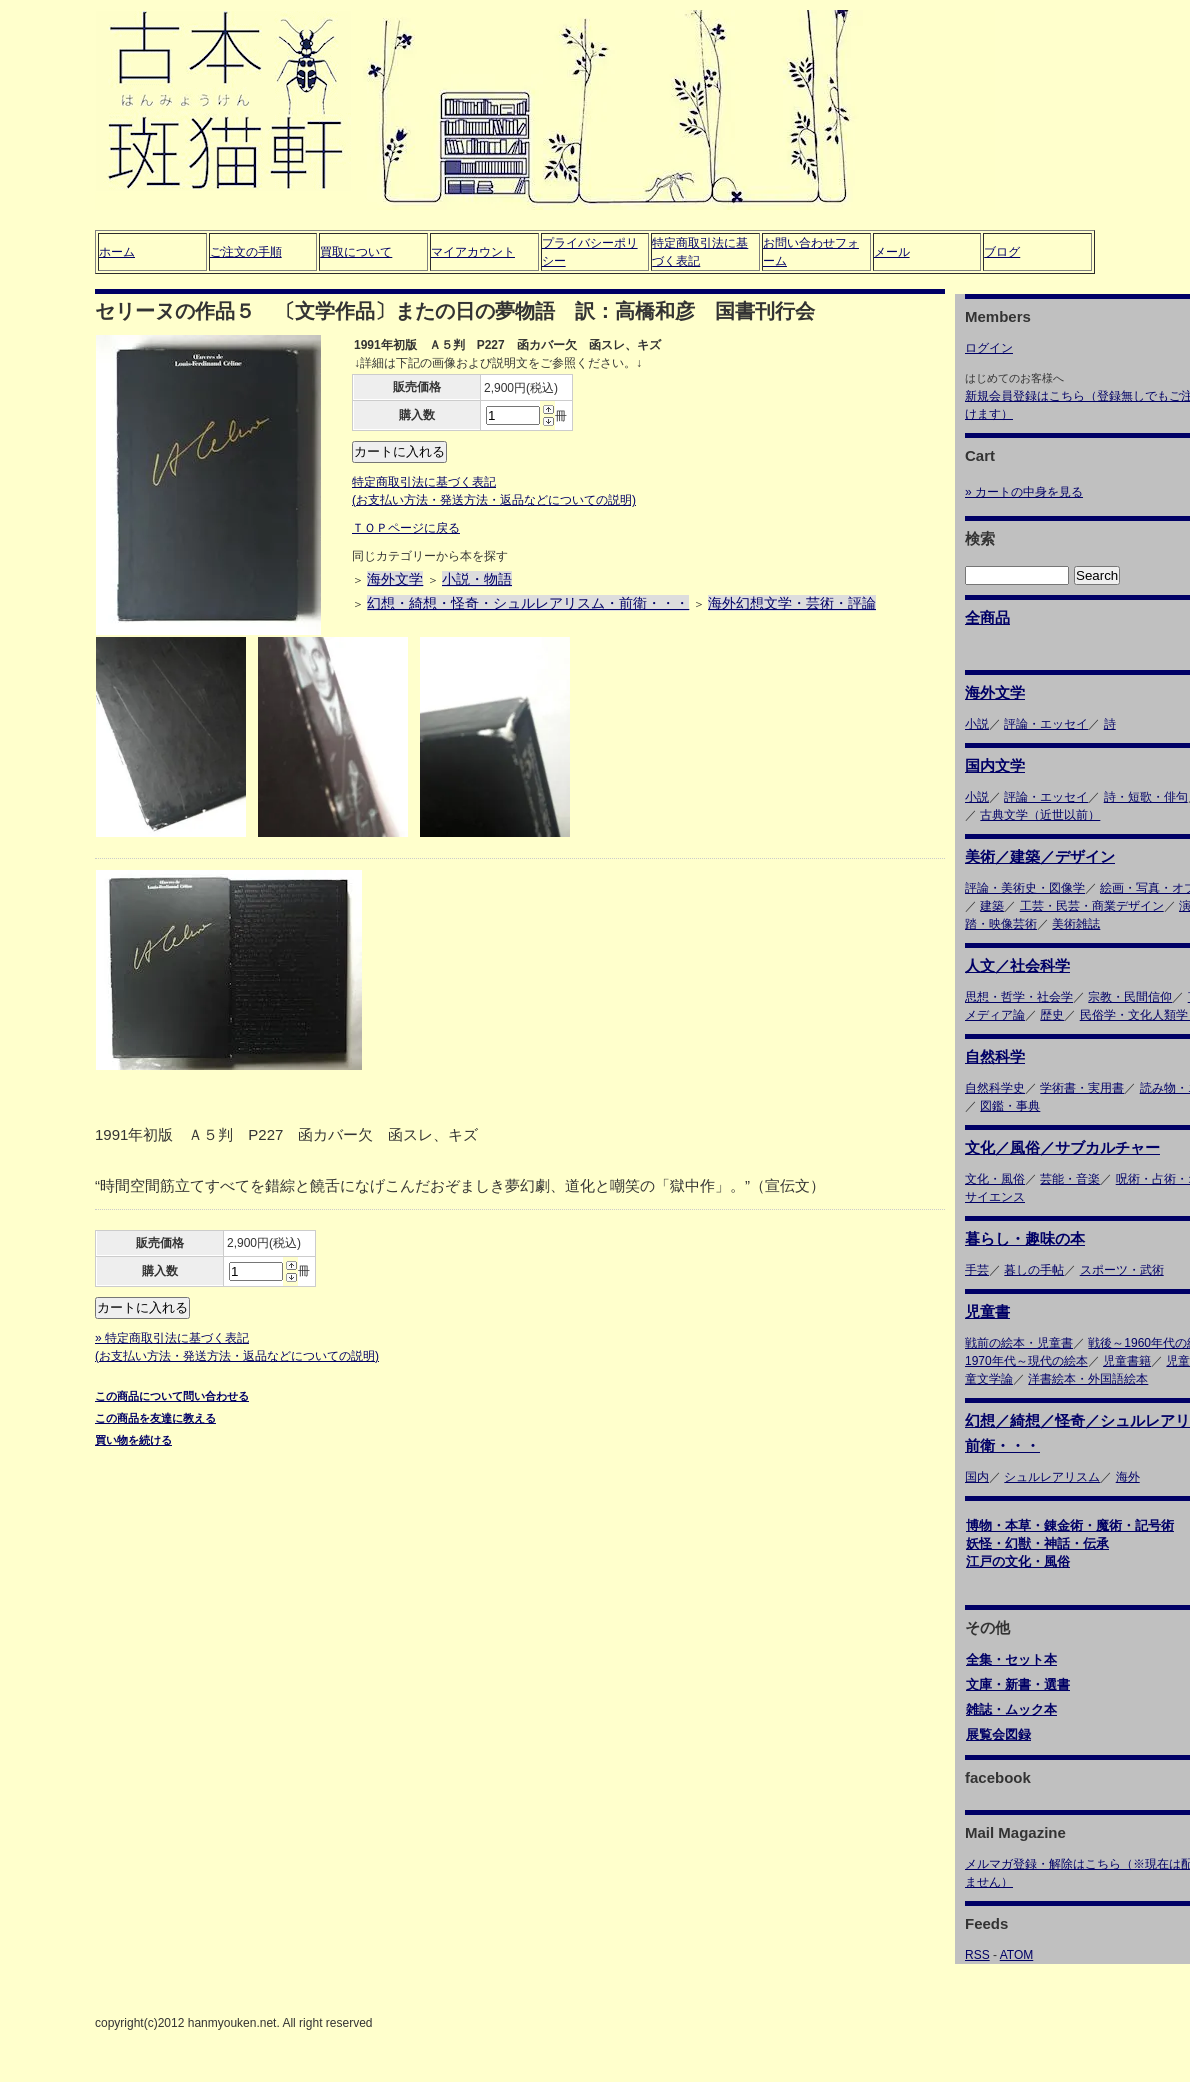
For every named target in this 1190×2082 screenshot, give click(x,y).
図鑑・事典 (1010, 1106)
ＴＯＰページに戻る (406, 528)
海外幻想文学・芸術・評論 (792, 603)
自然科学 (995, 1056)
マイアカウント (473, 252)
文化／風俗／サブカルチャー (1062, 1147)
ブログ (1002, 252)
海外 (1128, 1477)
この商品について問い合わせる (172, 1396)
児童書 (987, 1311)
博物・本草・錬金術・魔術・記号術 (1070, 1525)
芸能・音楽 (1070, 1179)
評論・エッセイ (1046, 724)
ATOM (1017, 1955)
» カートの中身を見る (1024, 492)
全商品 (987, 617)
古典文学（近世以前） (1040, 815)
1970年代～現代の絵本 (1026, 1361)
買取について (356, 252)
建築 (992, 906)
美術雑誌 (1076, 924)
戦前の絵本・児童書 (1019, 1343)
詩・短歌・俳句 (1146, 797)
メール (892, 252)
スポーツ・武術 (1122, 1270)
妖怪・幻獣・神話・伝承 (1037, 1543)
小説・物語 (477, 579)
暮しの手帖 (1034, 1270)
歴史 (1052, 1015)
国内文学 (995, 765)
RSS (977, 1955)
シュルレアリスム (1052, 1477)
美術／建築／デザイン (1040, 856)
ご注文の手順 (246, 252)
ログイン (989, 348)
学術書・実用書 (1082, 1088)
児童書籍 (1127, 1361)
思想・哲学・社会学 (1019, 997)
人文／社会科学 (1017, 965)
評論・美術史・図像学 (1025, 888)
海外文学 (395, 579)
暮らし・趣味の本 (1025, 1238)
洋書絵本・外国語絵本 (1088, 1379)
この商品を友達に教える (155, 1418)
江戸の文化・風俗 (1018, 1561)
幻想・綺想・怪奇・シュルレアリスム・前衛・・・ (528, 603)
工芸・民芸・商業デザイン (1092, 906)
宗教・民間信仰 (1130, 997)
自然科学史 (995, 1088)
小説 (977, 724)
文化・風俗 (995, 1179)
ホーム (117, 252)
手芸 (977, 1270)
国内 (977, 1477)
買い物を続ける (133, 1440)
